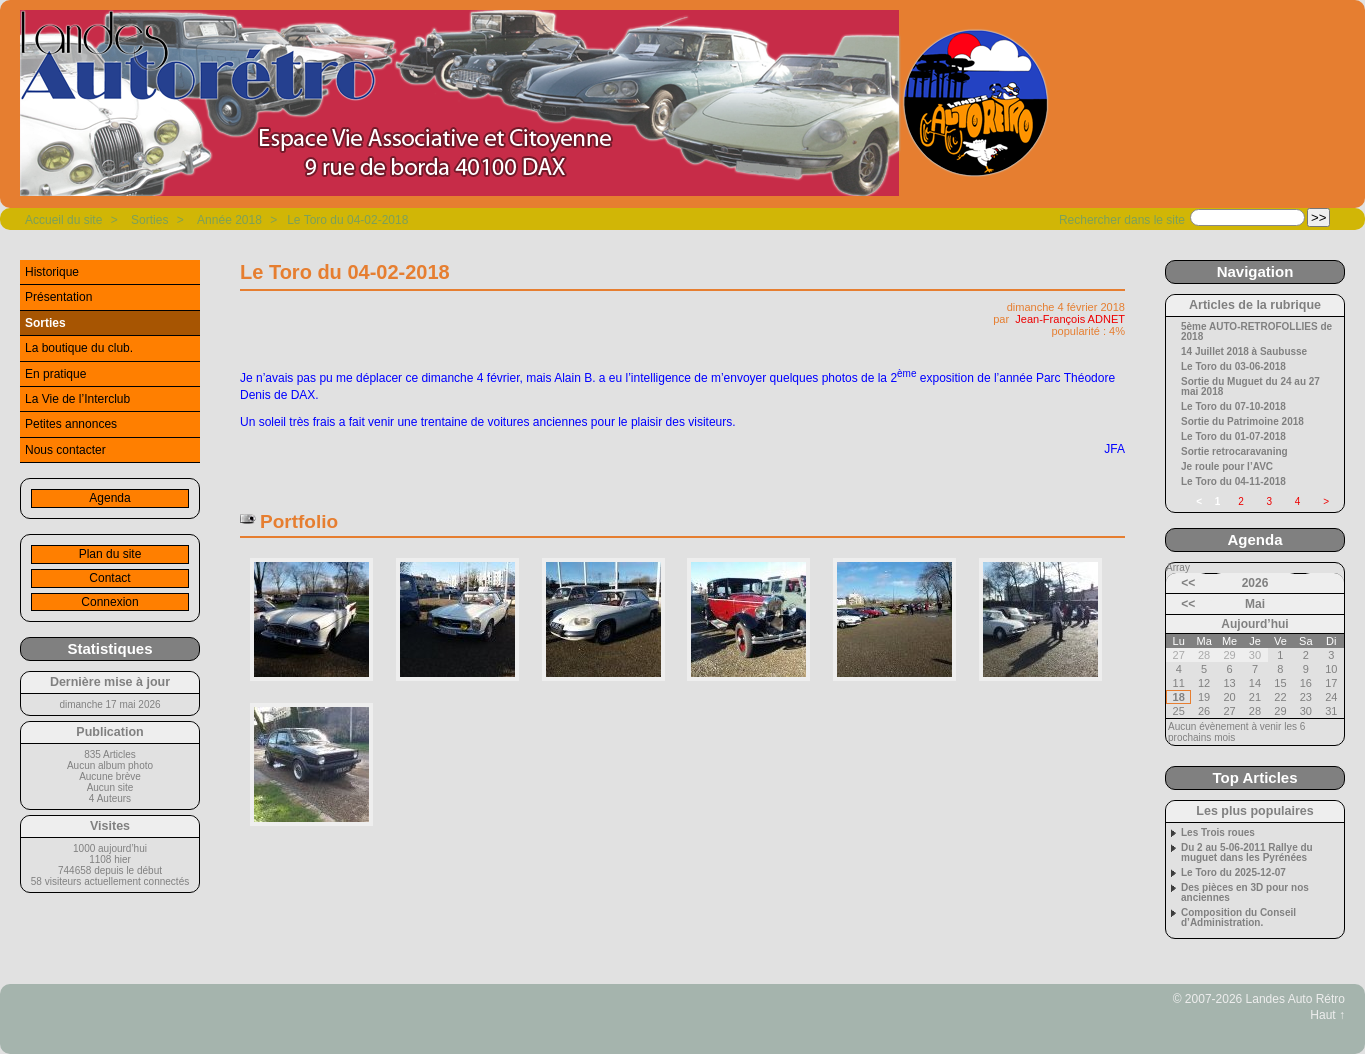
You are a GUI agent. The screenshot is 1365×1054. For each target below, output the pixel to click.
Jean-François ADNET (1070, 319)
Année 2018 (229, 220)
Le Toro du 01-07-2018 (1233, 437)
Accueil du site (63, 220)
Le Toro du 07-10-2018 (1233, 407)
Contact (109, 578)
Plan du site (110, 554)
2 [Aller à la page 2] (1241, 501)
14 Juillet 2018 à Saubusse (1244, 352)
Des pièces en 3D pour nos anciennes (1245, 893)
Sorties (149, 220)
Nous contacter (65, 450)
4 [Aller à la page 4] (1298, 501)
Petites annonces (71, 424)
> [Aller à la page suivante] (1326, 501)
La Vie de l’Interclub (77, 399)
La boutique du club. (79, 348)
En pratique (55, 374)
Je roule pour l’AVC (1227, 467)
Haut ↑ (1327, 1015)
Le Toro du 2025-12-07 (1233, 873)
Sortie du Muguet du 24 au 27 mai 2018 (1250, 387)
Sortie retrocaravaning (1234, 452)
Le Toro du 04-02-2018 (347, 220)
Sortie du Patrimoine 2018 (1242, 422)
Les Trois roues (1218, 833)
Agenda (109, 498)
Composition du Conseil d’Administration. (1238, 918)
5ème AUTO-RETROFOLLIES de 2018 (1256, 332)
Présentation (58, 297)
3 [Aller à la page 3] (1269, 501)
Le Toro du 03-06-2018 (1233, 367)
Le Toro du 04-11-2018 (1233, 482)
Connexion (109, 602)
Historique (52, 272)
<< (1188, 583)
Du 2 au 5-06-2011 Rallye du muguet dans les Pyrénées (1247, 853)
